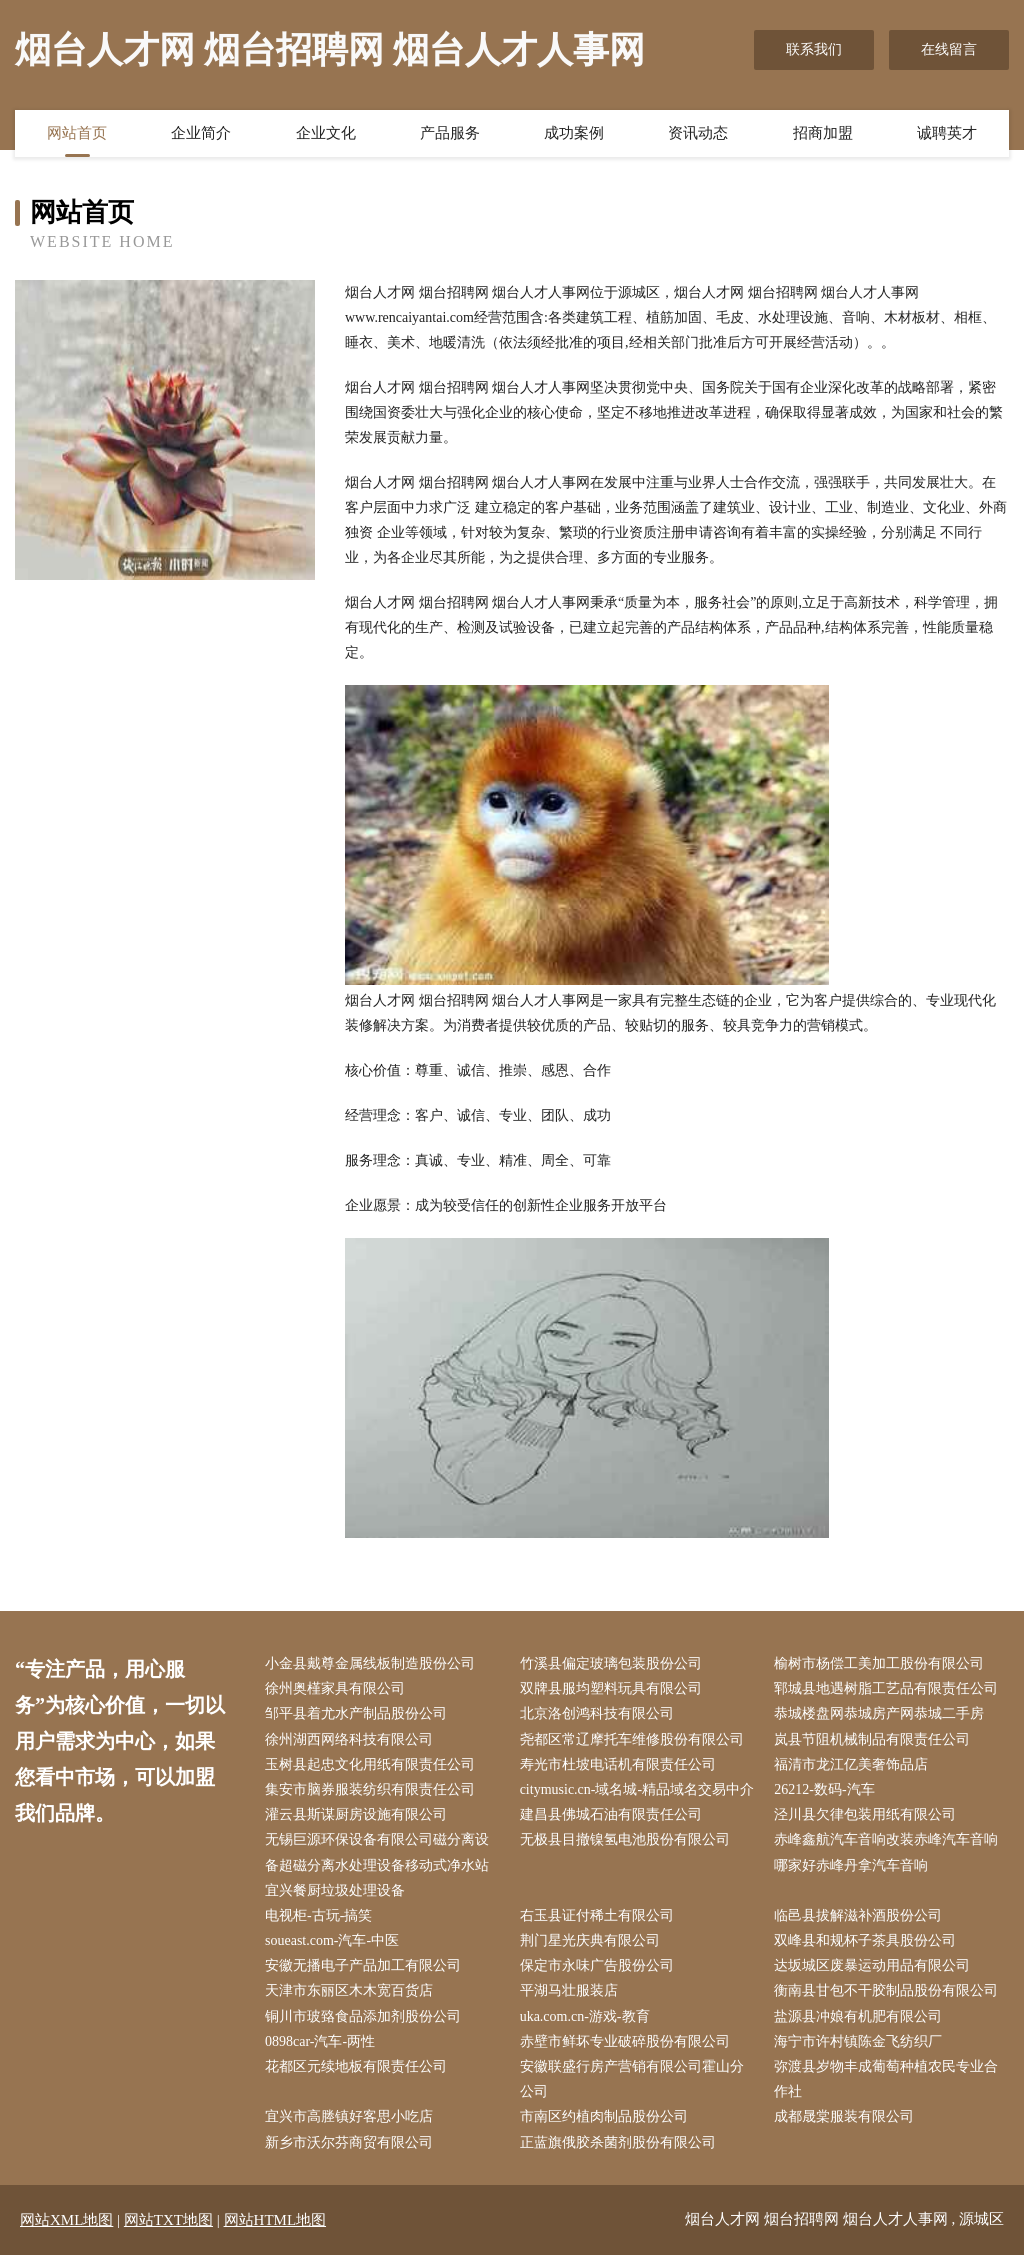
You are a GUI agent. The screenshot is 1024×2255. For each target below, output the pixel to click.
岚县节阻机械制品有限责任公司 (872, 1739)
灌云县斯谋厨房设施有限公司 (356, 1814)
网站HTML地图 (275, 2220)
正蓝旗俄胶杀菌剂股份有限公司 (618, 2142)
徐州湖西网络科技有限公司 (349, 1739)
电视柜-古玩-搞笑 (318, 1915)
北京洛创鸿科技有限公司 (597, 1713)
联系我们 (814, 49)
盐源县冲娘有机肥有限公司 (858, 2016)
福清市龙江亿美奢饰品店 (851, 1764)
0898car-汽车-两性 (320, 2041)
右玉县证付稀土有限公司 (597, 1915)
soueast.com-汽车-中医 (332, 1940)
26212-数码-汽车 (824, 1789)
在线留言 (949, 49)
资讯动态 (698, 133)
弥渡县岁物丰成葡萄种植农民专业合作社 (886, 2079)
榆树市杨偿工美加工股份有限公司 (879, 1663)
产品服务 (450, 133)
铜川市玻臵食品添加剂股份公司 (363, 2016)
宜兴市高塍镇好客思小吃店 (349, 2116)
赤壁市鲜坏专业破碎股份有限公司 (625, 2041)
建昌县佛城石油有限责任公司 (611, 1814)
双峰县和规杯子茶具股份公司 (865, 1940)
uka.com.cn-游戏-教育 (585, 2016)
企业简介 (201, 133)
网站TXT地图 (168, 2220)
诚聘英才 (947, 133)
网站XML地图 (66, 2220)
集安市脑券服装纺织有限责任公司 (370, 1789)
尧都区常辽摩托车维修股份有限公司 (632, 1739)
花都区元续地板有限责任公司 (356, 2066)
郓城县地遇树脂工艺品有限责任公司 (886, 1688)
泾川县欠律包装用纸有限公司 (865, 1814)
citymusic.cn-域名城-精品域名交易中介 (637, 1789)
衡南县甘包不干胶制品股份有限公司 (886, 1990)
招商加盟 (823, 133)
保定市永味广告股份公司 (597, 1965)
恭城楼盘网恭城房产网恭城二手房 (879, 1713)
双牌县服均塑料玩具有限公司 (611, 1688)
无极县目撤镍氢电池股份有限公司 (625, 1839)
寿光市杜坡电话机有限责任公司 (618, 1764)
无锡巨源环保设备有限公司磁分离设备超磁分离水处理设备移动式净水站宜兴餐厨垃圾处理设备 (377, 1864)
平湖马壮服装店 (569, 1990)
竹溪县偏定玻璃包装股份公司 (611, 1663)
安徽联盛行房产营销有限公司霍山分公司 (632, 2079)
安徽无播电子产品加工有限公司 (363, 1965)
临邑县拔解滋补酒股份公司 (858, 1915)
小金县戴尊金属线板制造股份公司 (370, 1663)
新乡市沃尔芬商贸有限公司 (349, 2142)
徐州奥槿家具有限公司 (335, 1688)
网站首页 (77, 133)
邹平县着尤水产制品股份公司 (356, 1713)
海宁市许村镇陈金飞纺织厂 (858, 2041)
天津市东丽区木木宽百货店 (349, 1990)
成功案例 (574, 133)
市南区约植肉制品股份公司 (604, 2116)
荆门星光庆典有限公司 (590, 1940)
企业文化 (326, 133)
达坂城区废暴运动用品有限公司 (872, 1965)
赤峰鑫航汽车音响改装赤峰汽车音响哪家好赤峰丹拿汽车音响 (886, 1852)
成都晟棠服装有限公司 (844, 2116)
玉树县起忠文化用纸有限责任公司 (370, 1764)
